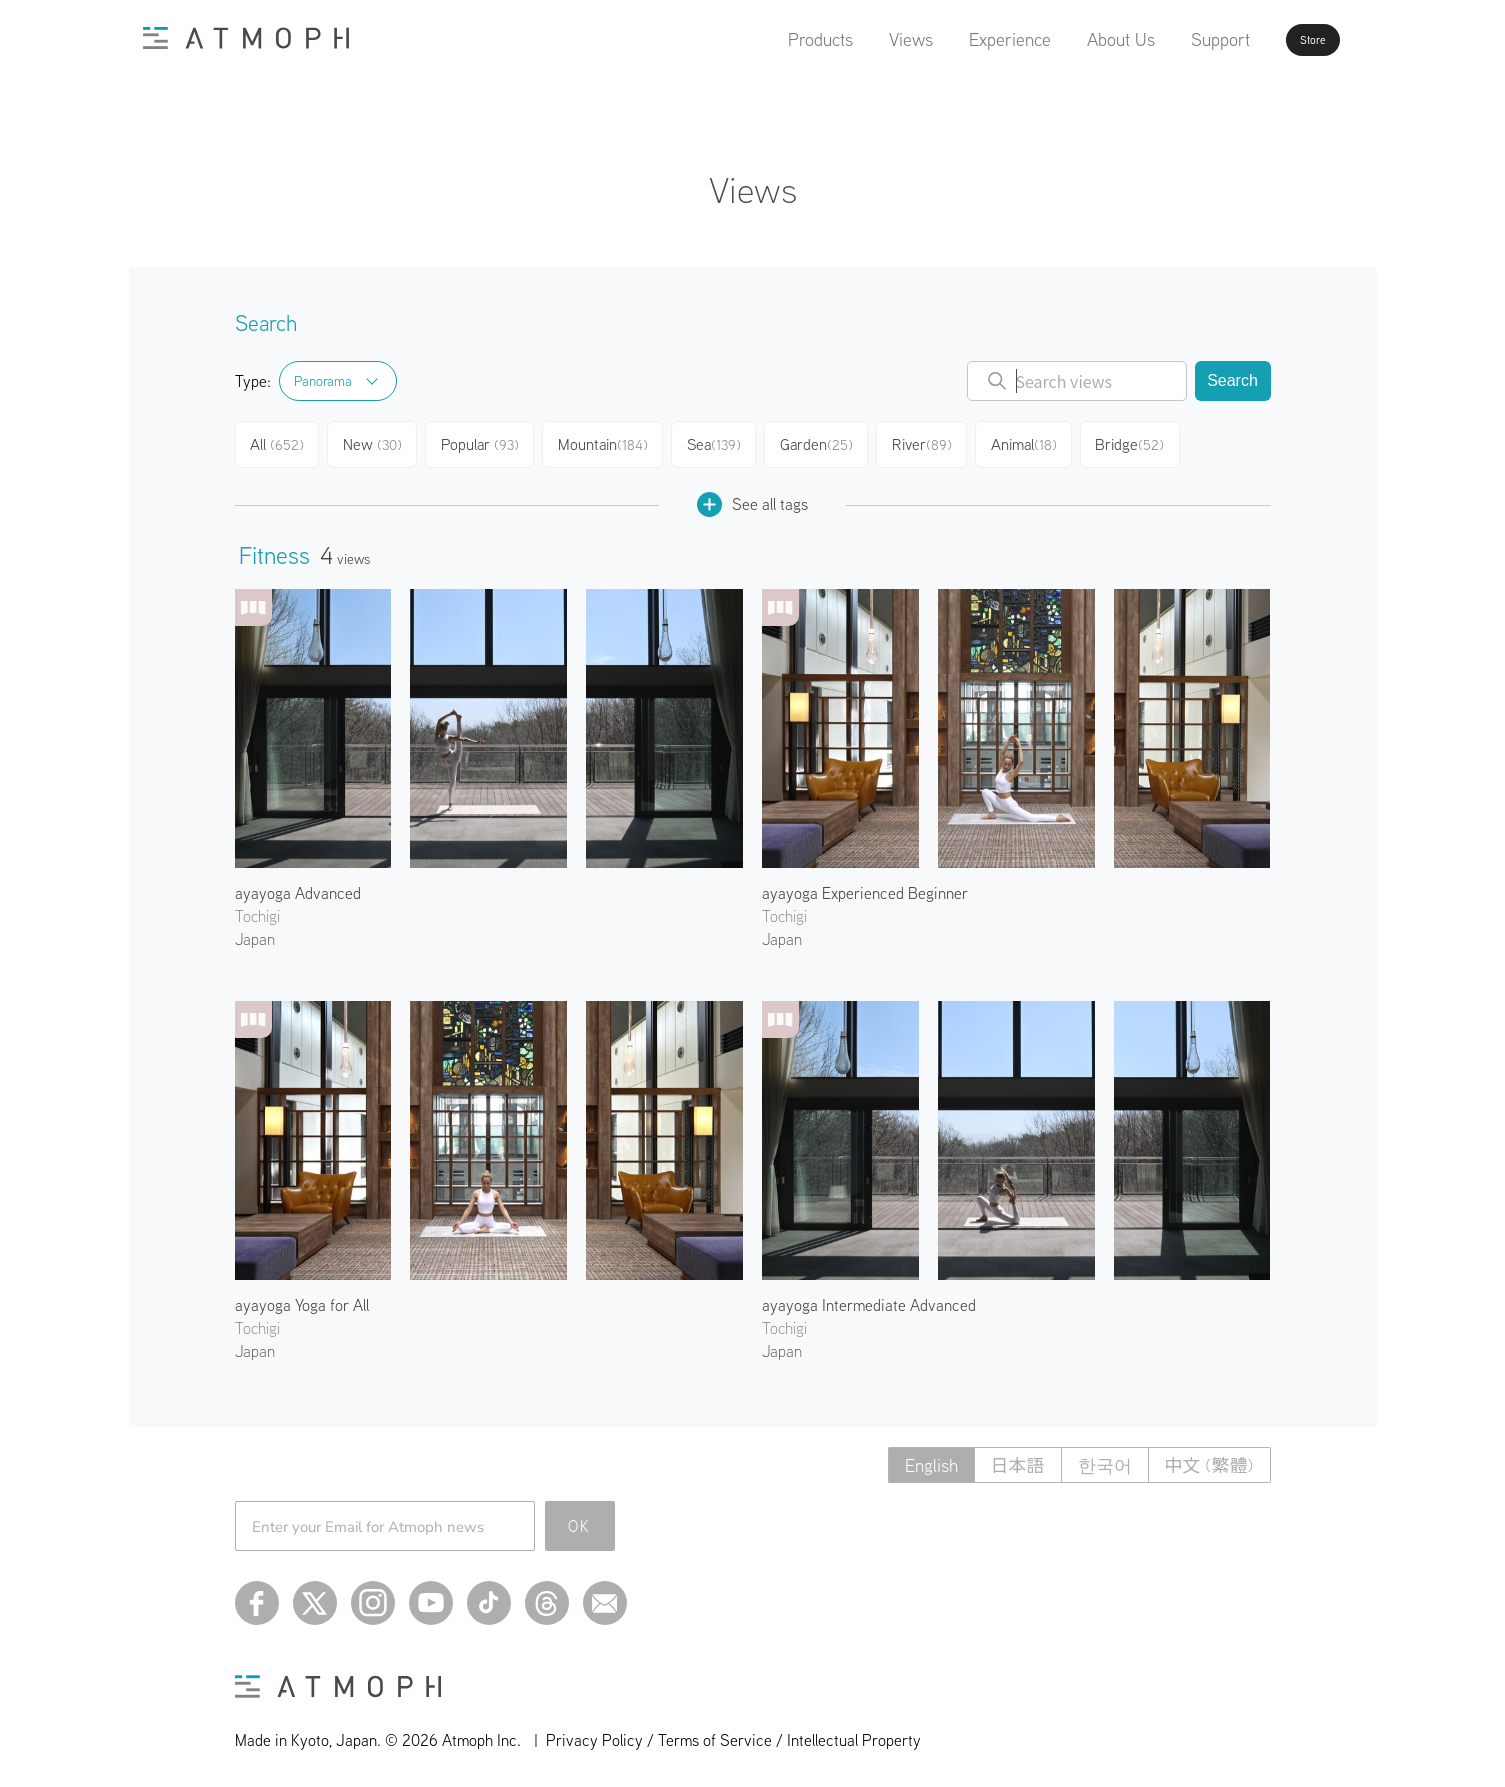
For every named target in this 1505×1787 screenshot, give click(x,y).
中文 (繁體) (1209, 1458)
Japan (255, 932)
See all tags (752, 497)
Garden (830, 442)
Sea (725, 442)
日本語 (1018, 1458)
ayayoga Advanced (298, 886)
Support (1165, 39)
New (379, 442)
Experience (955, 39)
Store (1279, 40)
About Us (1066, 39)
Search (1232, 380)
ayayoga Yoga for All (302, 1298)
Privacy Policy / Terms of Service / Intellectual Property (733, 1733)
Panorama (323, 381)
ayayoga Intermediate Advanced (869, 1298)
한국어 (1105, 1458)
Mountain (612, 442)
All (280, 442)
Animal (1042, 442)
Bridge (1151, 442)
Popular (489, 442)
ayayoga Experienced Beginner (865, 886)
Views (856, 39)
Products (765, 39)
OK (579, 1519)
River (937, 442)
